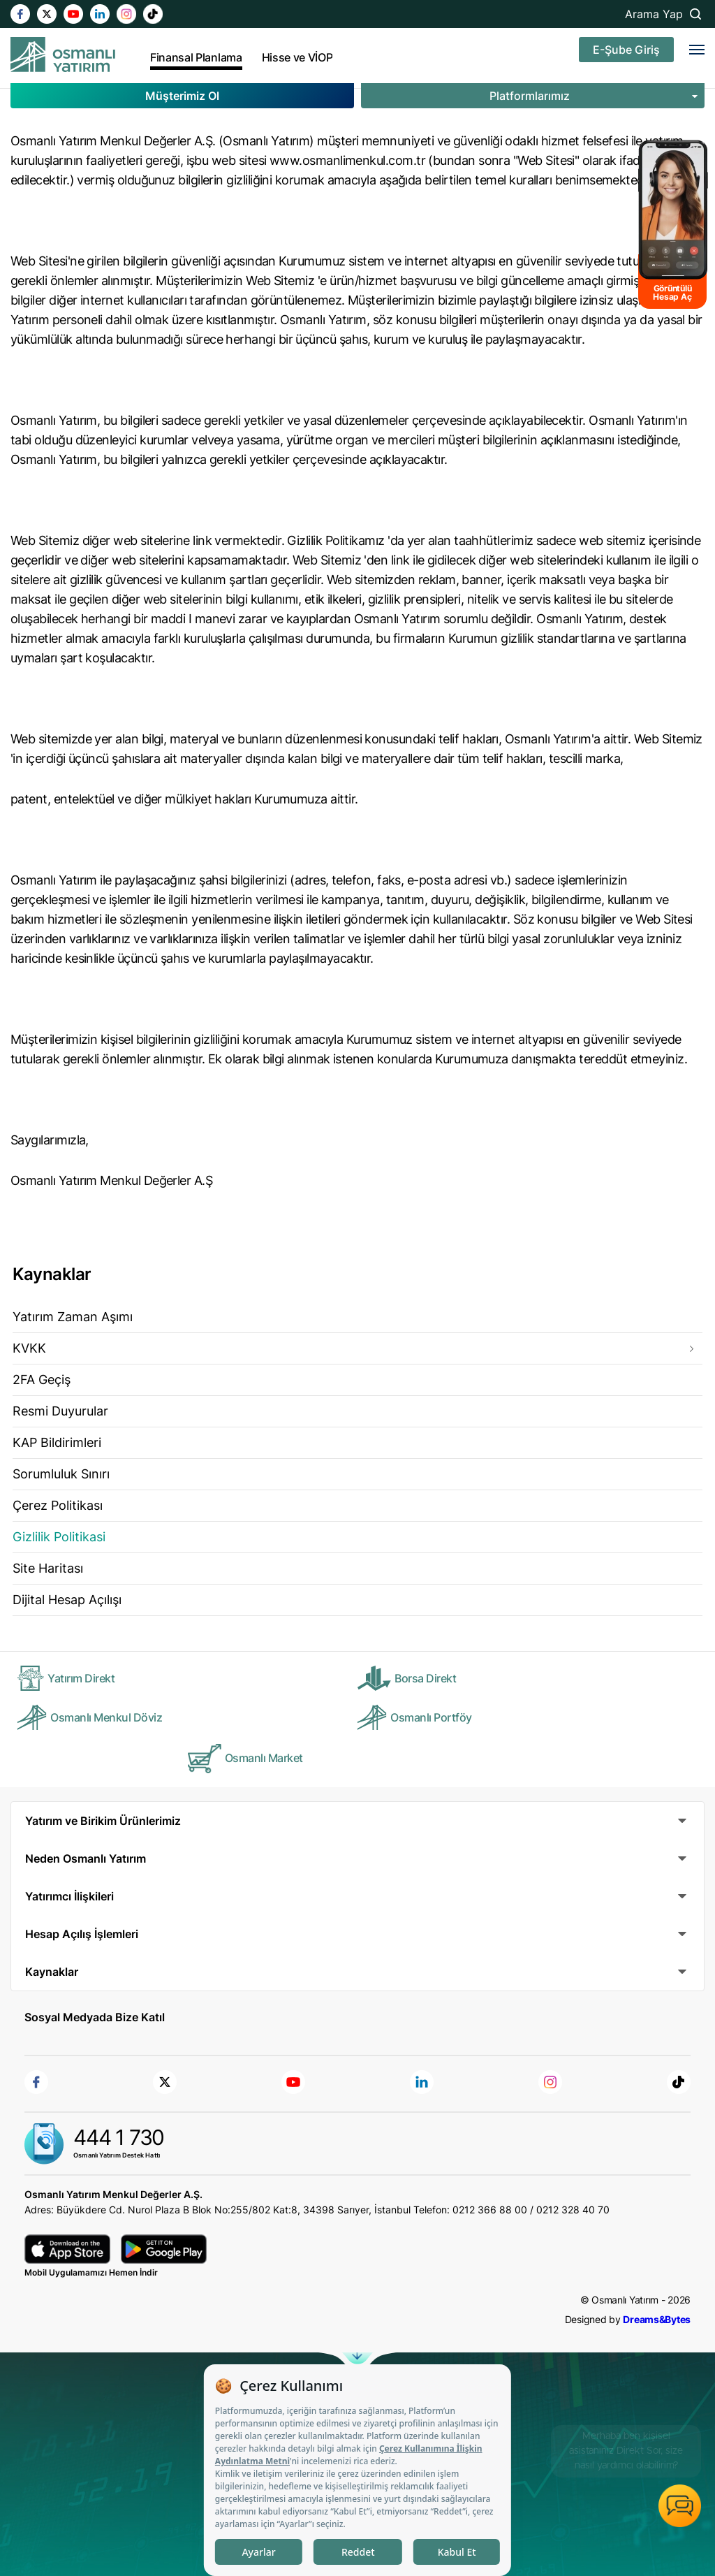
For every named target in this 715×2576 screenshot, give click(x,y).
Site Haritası (48, 1568)
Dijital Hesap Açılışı (67, 1599)
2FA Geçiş (42, 1379)
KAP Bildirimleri (57, 1442)
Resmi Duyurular (60, 1411)
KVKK (29, 1348)
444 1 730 (118, 2137)
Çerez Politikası (58, 1505)
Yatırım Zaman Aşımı (73, 1316)
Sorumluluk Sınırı (61, 1474)
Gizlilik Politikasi (59, 1536)
